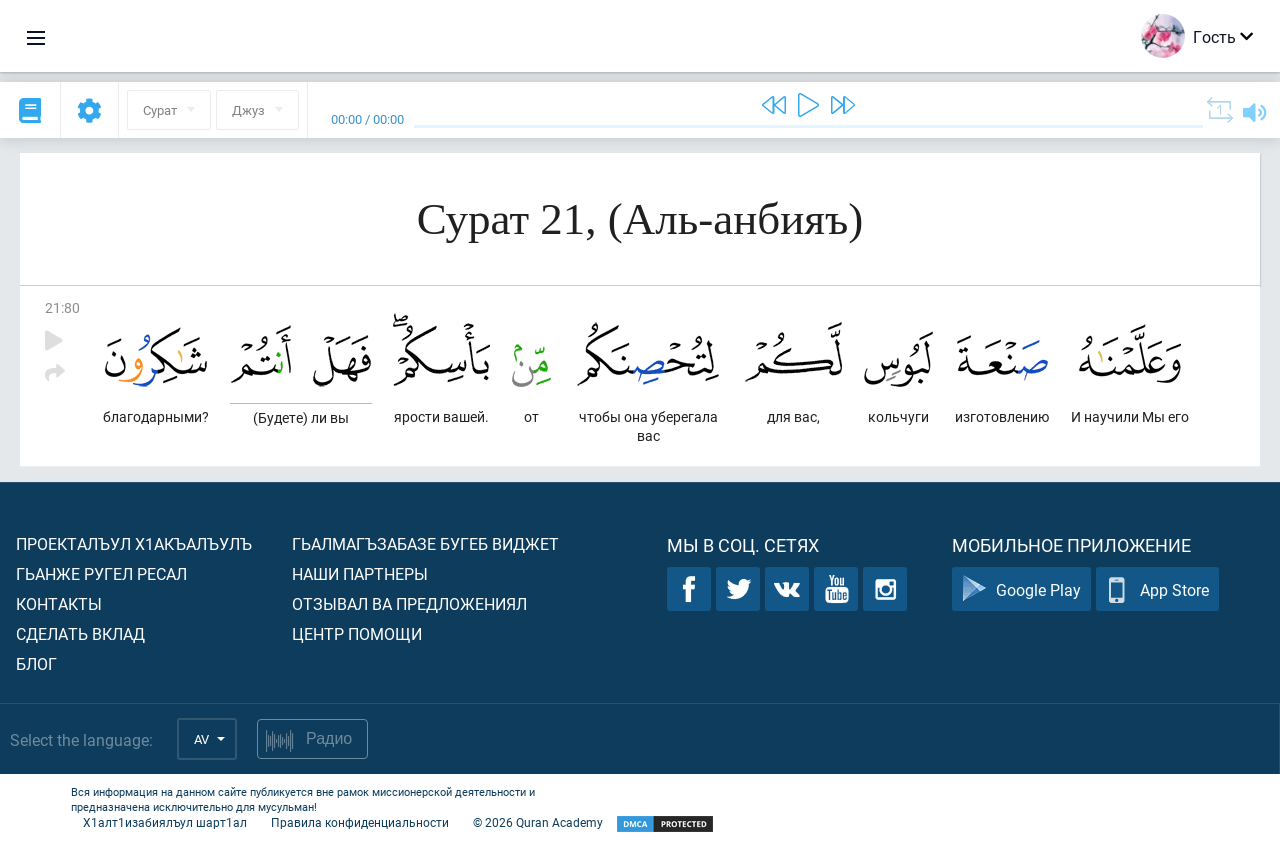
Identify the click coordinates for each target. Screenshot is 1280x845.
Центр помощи (357, 633)
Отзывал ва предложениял (409, 603)
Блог (36, 663)
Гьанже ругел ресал (101, 573)
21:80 (62, 307)
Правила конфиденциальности (360, 822)
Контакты (59, 603)
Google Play (1021, 589)
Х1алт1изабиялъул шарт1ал (165, 822)
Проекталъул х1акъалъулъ (134, 543)
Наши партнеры (360, 573)
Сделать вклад (80, 633)
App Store (1157, 589)
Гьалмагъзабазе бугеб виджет (425, 543)
